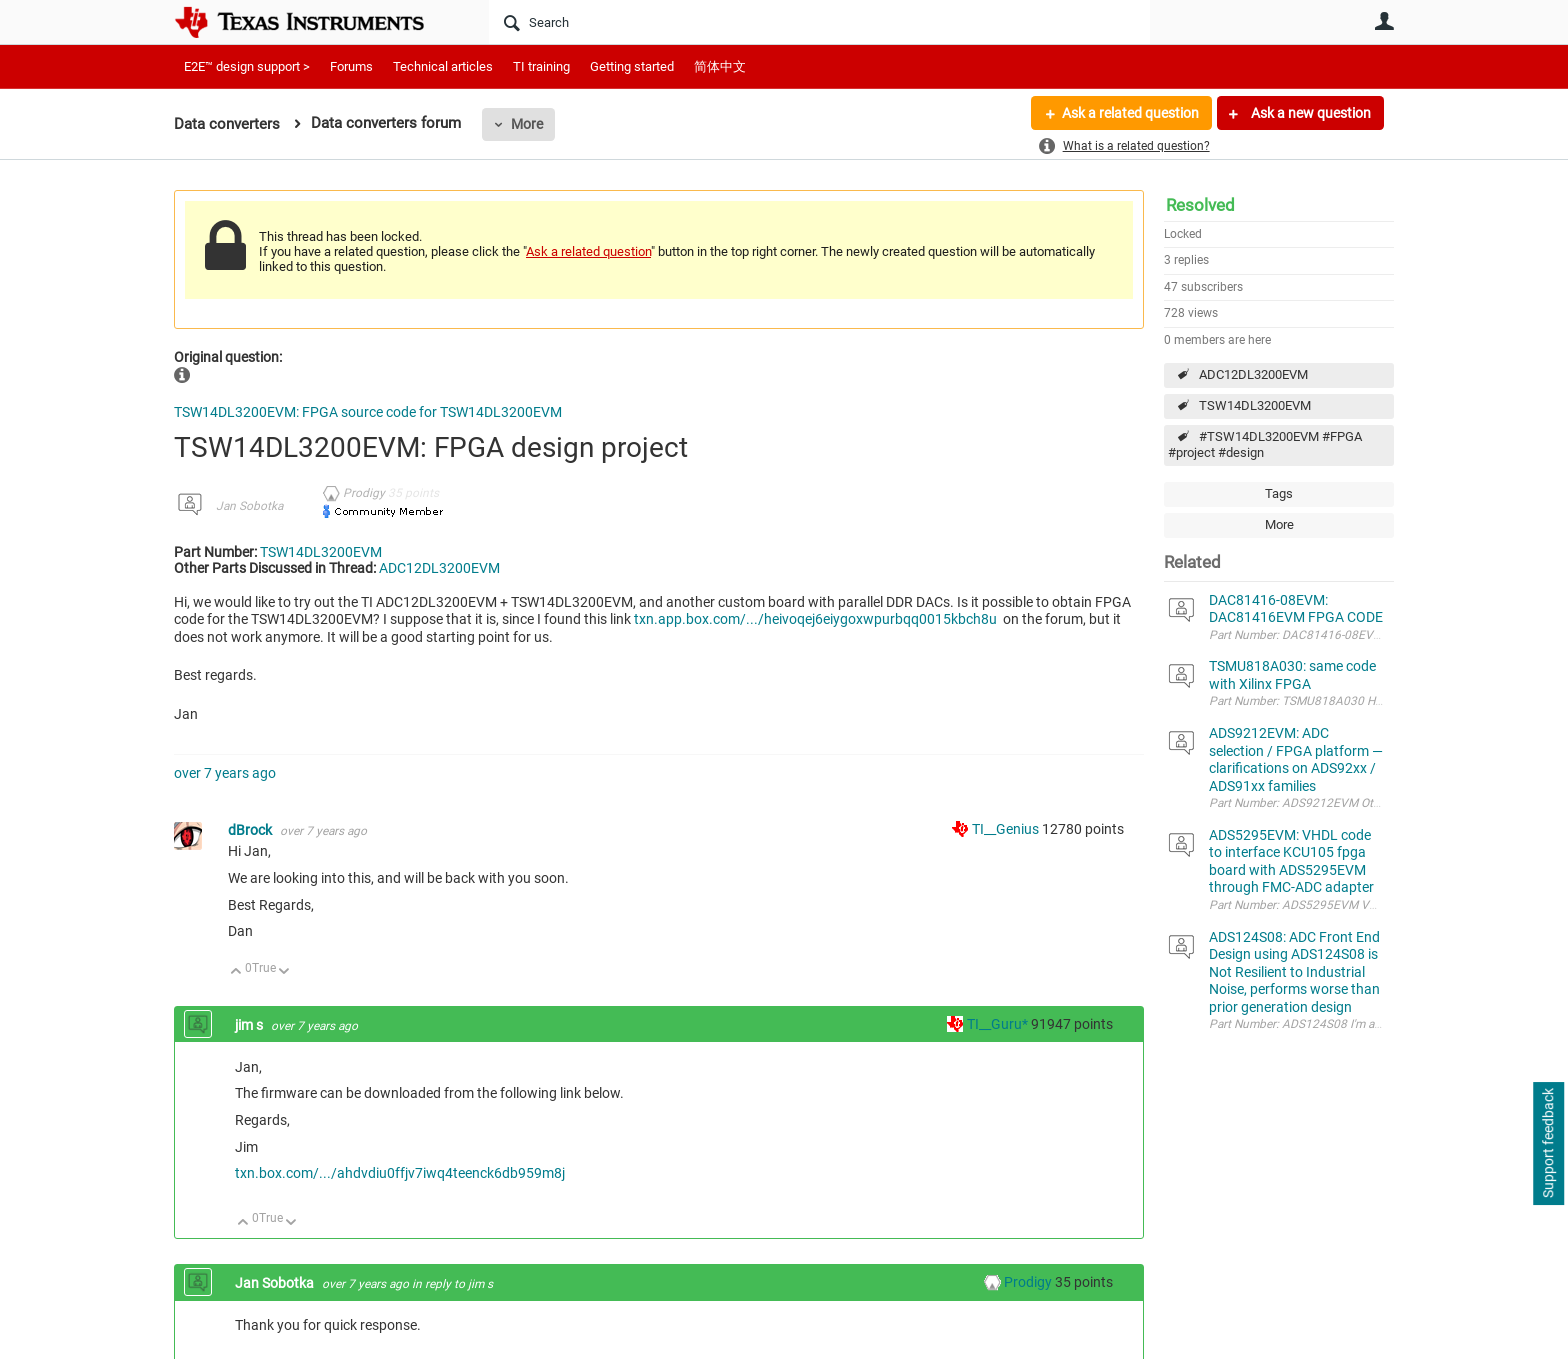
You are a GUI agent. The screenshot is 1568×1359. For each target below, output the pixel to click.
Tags (1279, 493)
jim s (250, 1025)
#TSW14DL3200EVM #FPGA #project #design (1265, 445)
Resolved (1200, 205)
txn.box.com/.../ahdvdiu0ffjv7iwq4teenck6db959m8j (400, 1173)
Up (236, 972)
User (1384, 21)
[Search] (819, 22)
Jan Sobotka (249, 506)
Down (284, 972)
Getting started (632, 66)
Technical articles (443, 66)
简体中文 (720, 66)
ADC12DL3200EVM (1253, 374)
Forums (351, 66)
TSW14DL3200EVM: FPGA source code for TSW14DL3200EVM (368, 412)
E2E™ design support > (247, 66)
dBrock (251, 830)
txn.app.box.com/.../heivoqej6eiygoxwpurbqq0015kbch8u (817, 619)
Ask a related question (1130, 113)
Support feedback (1548, 1144)
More (527, 124)
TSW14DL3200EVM (1255, 405)
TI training (541, 66)
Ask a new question (1309, 113)
